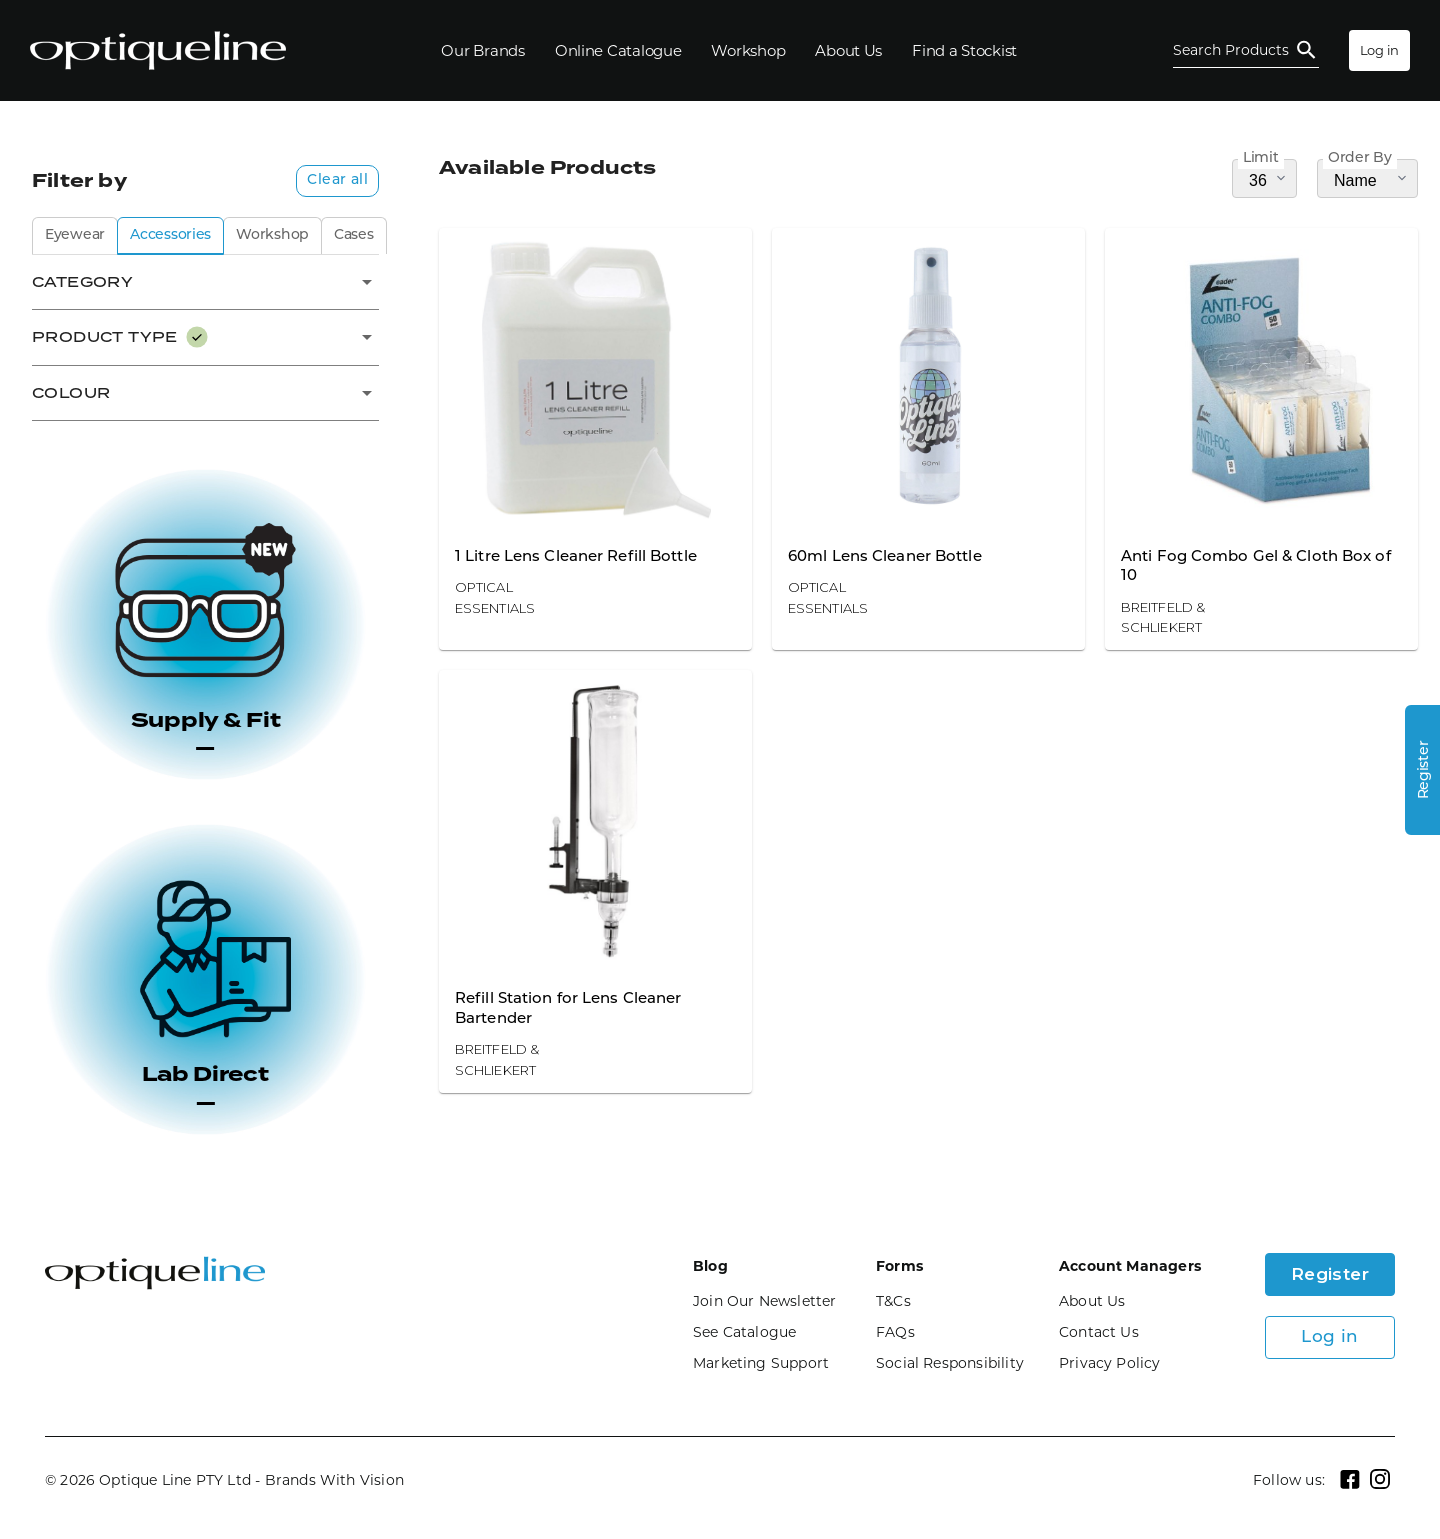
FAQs (895, 1332)
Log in (1379, 50)
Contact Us (1099, 1332)
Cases (354, 235)
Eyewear (75, 235)
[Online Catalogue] (618, 50)
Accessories (170, 235)
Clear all (337, 180)
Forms (899, 1266)
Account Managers (1130, 1266)
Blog (710, 1266)
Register (1330, 1274)
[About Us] (848, 50)
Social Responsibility (950, 1363)
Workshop (272, 235)
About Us (1092, 1301)
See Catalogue (744, 1332)
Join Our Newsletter (765, 1301)
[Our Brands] (482, 50)
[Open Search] (1246, 50)
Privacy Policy (1110, 1363)
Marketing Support (761, 1363)
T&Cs (893, 1301)
